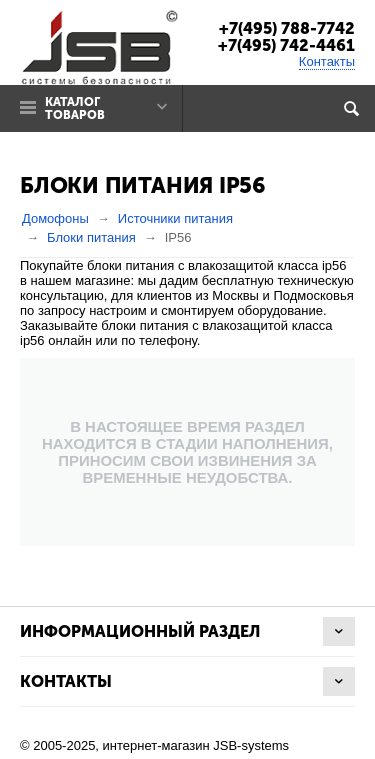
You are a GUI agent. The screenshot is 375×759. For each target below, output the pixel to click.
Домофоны (55, 218)
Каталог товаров (75, 108)
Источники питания (175, 218)
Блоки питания (91, 237)
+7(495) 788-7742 (287, 28)
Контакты (327, 61)
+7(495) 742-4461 (286, 45)
